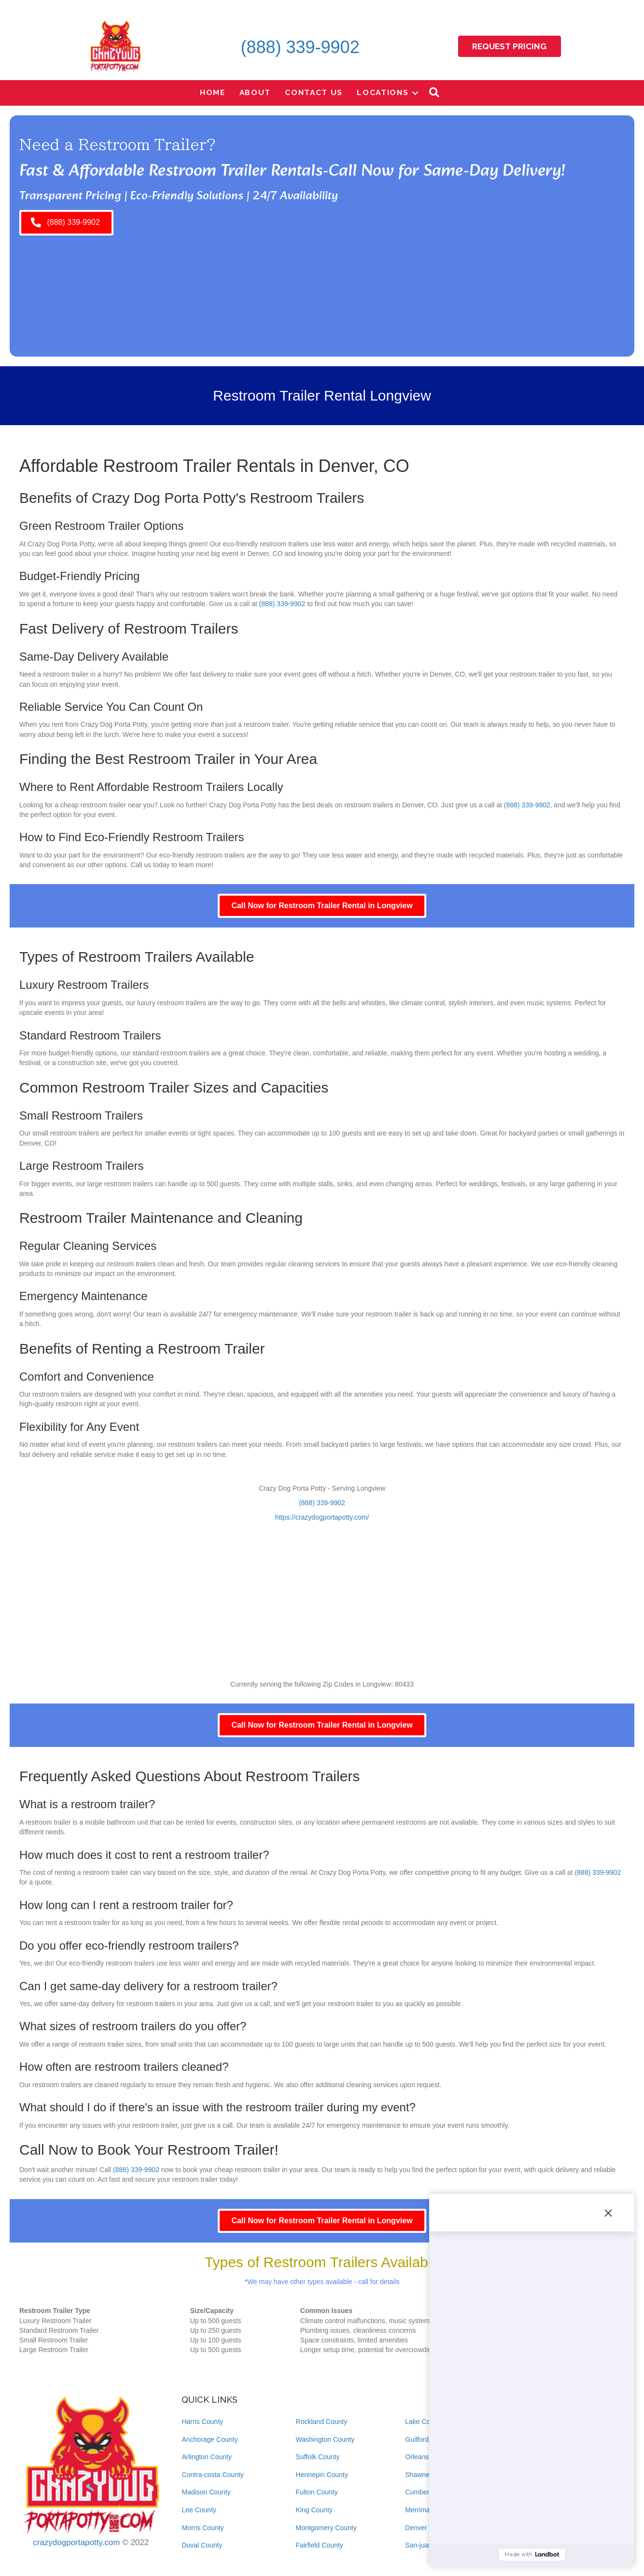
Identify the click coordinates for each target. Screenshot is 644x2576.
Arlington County (207, 2457)
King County (314, 2510)
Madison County (206, 2492)
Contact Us (314, 92)
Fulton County (317, 2492)
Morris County (203, 2528)
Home (212, 92)
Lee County (199, 2510)
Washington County (325, 2439)
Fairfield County (319, 2545)
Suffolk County (318, 2457)
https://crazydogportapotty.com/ (322, 1517)
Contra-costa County (212, 2475)
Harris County (202, 2421)
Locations (382, 92)
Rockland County (322, 2421)
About (255, 92)
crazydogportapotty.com (76, 2542)
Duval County (202, 2545)
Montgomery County (326, 2528)
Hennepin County (322, 2475)
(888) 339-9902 (299, 47)
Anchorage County (210, 2439)
